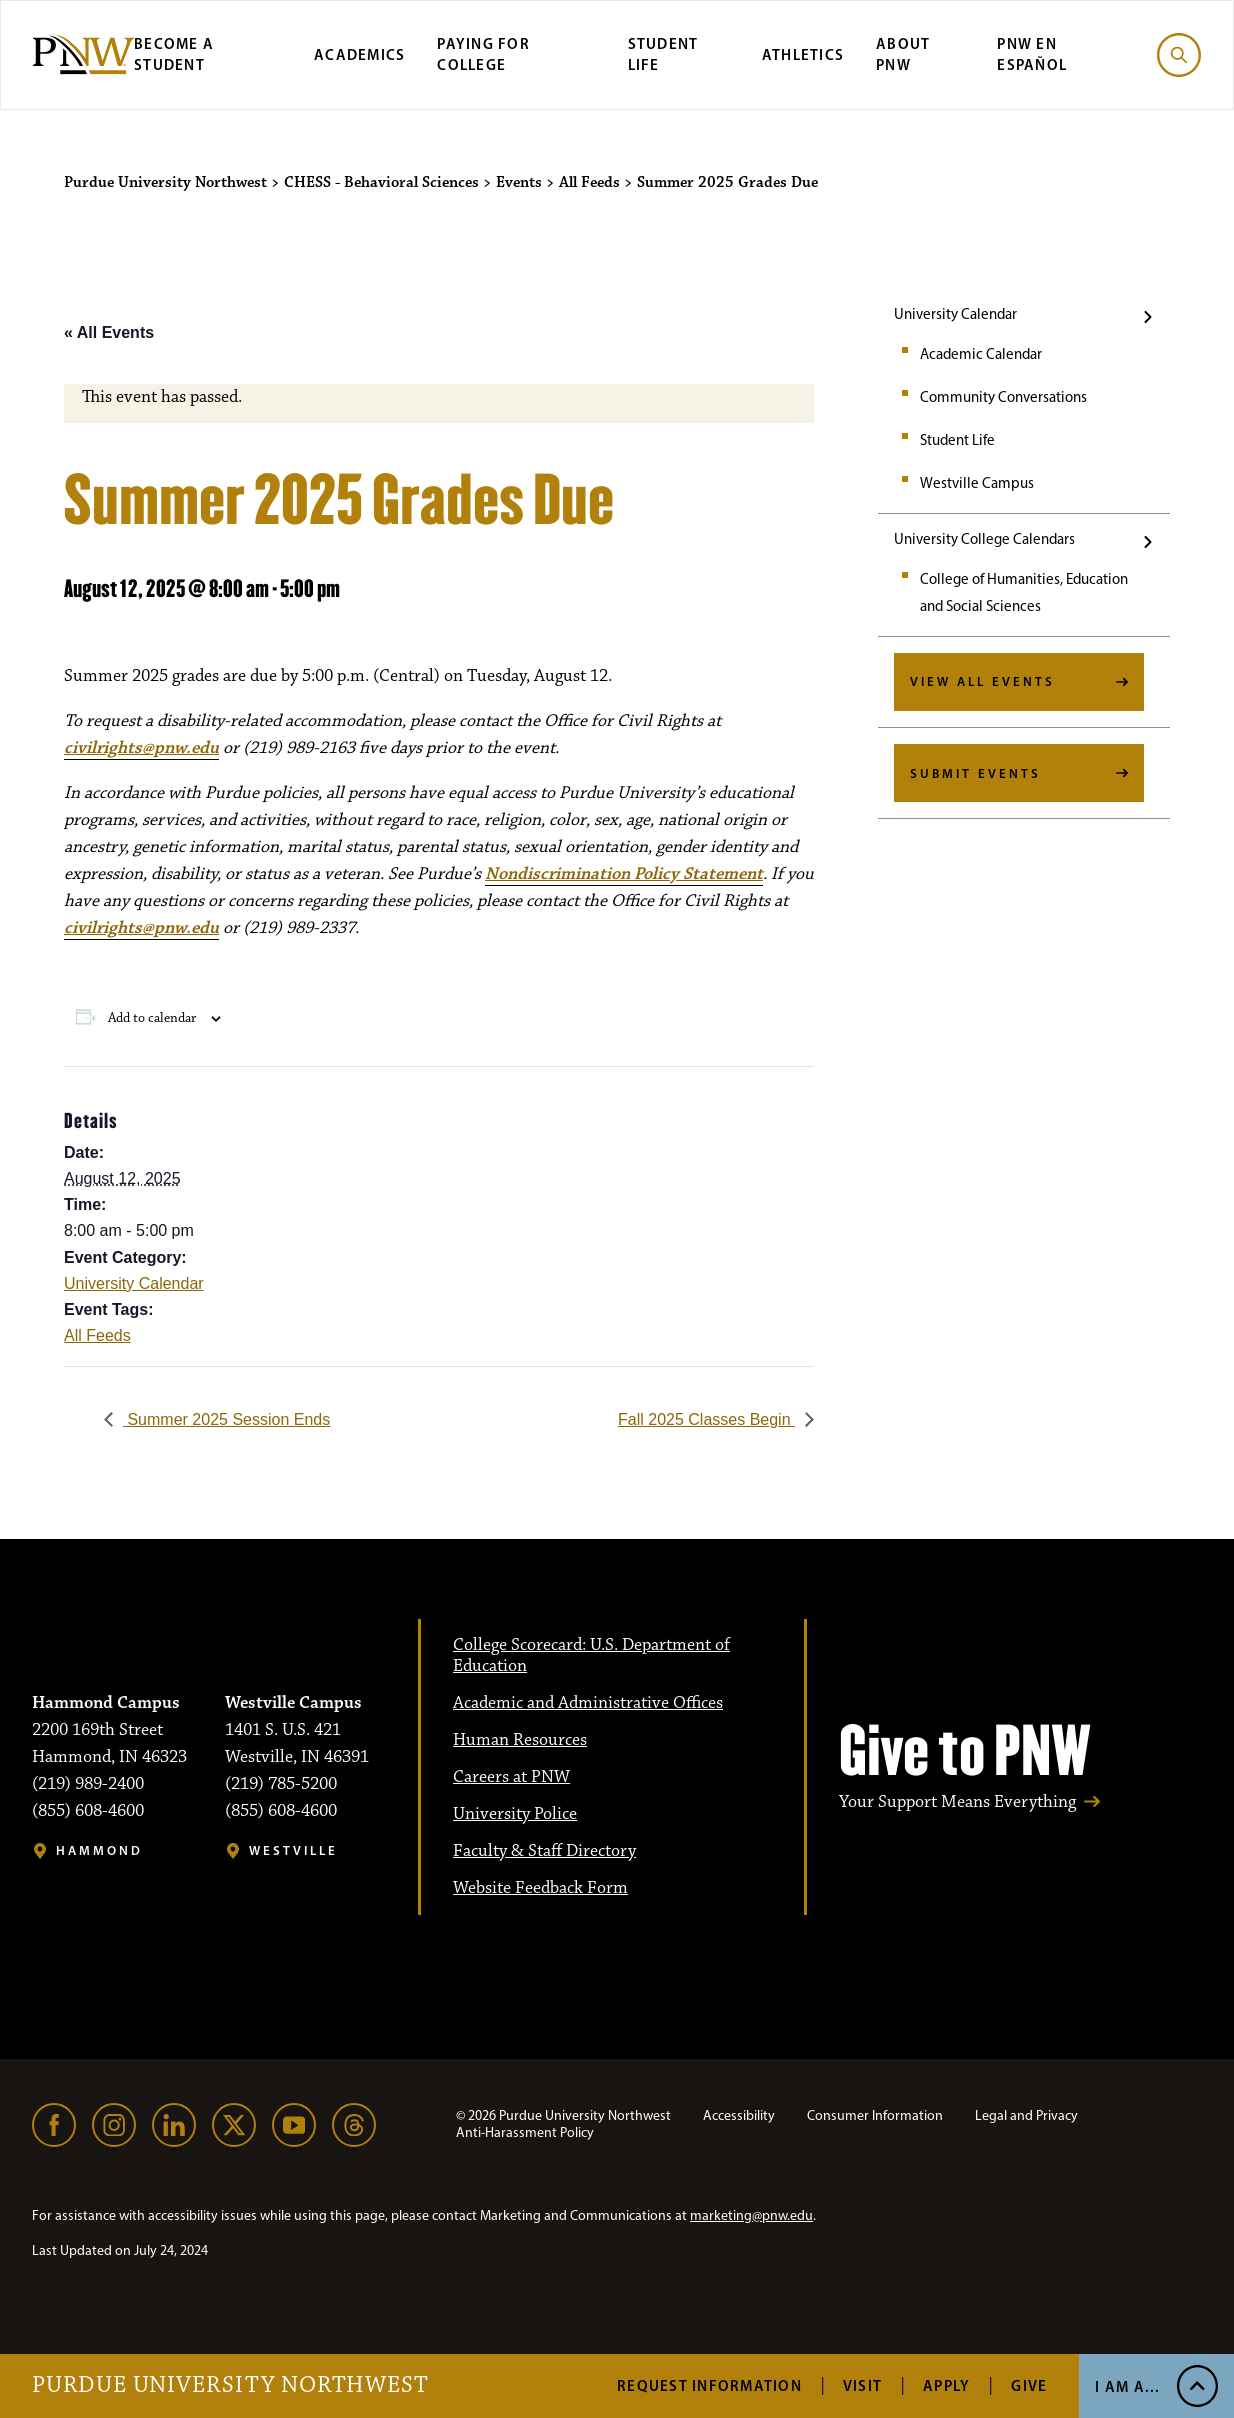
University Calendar (955, 314)
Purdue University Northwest (230, 2386)
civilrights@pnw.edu (141, 748)
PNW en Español (1032, 54)
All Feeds (97, 1335)
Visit (862, 2385)
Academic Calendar (981, 354)
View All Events (982, 681)
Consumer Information (875, 2115)
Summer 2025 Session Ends (226, 1419)
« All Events (109, 332)
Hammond (99, 1850)
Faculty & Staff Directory (544, 1851)
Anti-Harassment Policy (525, 2132)
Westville (293, 1850)
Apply (946, 2385)
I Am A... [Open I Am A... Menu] (1127, 2386)
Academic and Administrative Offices (588, 1703)
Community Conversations (1003, 397)
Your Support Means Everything (957, 1802)
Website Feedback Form (540, 1888)
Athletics (803, 54)
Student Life (957, 440)
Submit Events (975, 773)
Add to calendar (152, 1018)
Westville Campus (977, 483)
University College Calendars (984, 539)
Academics (359, 54)
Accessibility (739, 2115)
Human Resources (520, 1740)
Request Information (709, 2385)
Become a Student (174, 54)
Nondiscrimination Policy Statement (624, 874)
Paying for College (483, 54)
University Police (515, 1814)
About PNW (903, 54)
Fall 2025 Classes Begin (706, 1419)
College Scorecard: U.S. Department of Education (591, 1655)
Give (1029, 2385)
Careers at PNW (511, 1777)
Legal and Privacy (1026, 2115)
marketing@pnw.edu (751, 2215)
